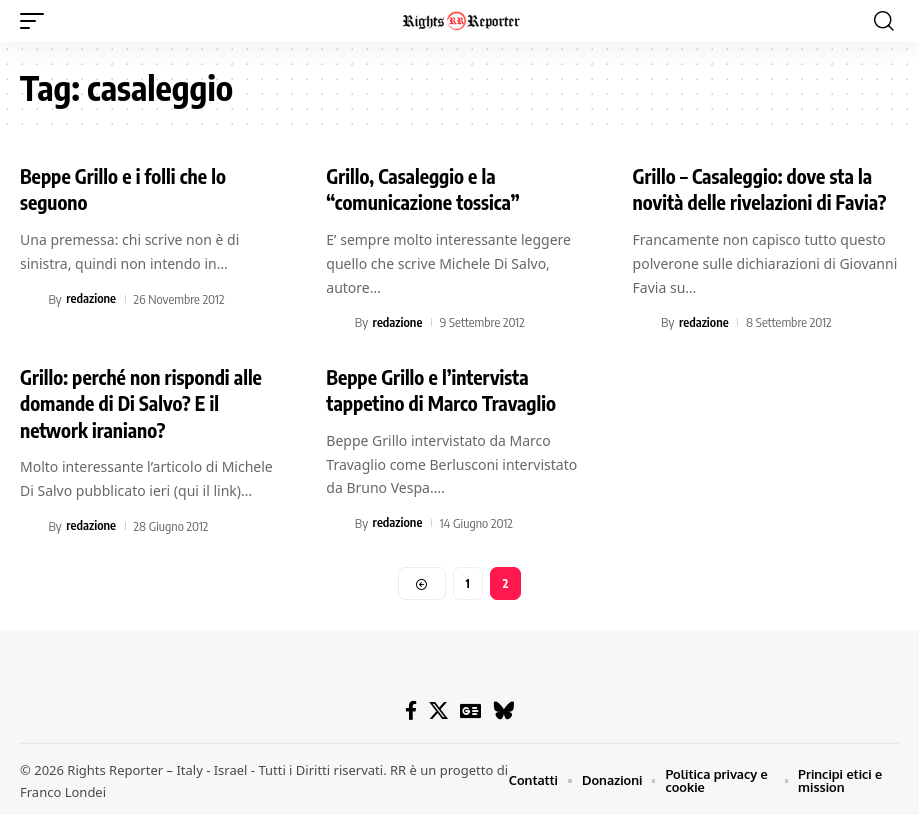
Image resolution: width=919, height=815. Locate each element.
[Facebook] (411, 709)
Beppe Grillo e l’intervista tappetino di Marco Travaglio (444, 387)
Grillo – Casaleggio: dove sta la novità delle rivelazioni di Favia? (763, 188)
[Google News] (470, 709)
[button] (37, 21)
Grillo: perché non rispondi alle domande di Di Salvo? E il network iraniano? (144, 400)
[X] (438, 709)
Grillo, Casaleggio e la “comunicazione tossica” (425, 188)
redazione (91, 297)
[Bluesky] (503, 709)
